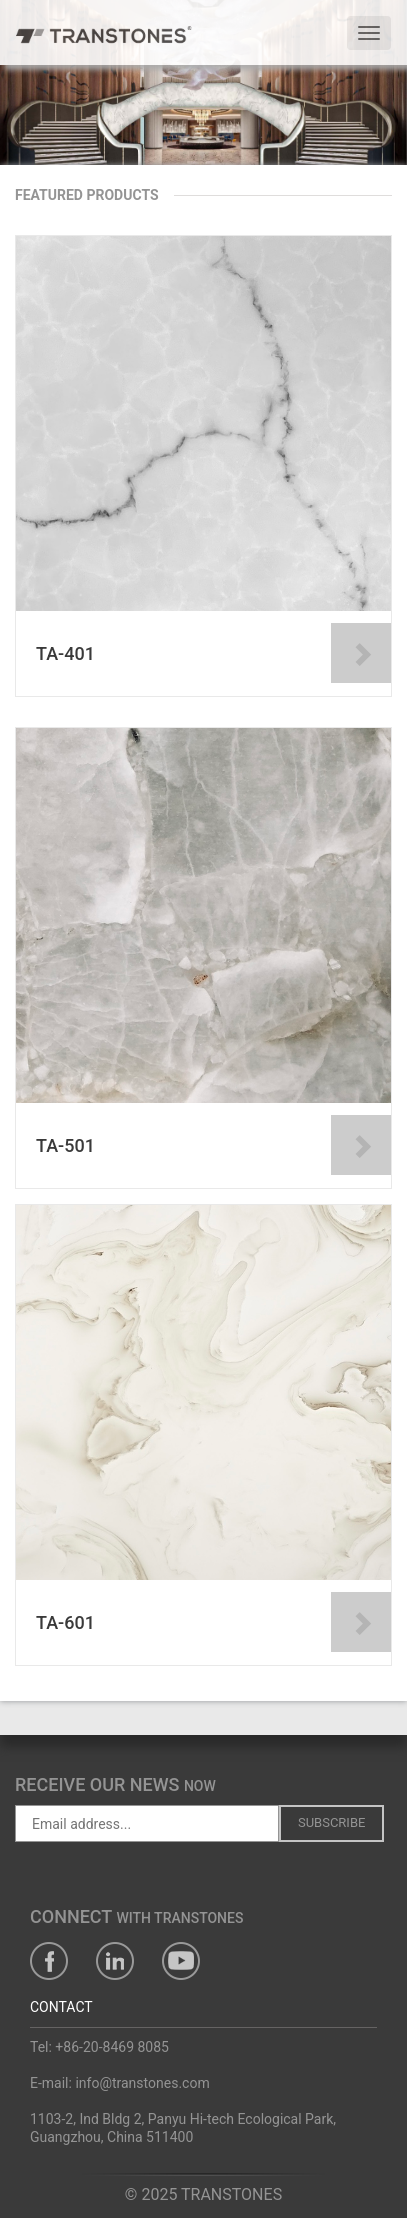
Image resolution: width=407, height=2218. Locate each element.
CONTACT (61, 2007)
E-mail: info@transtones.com (120, 2083)
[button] (30, 99)
